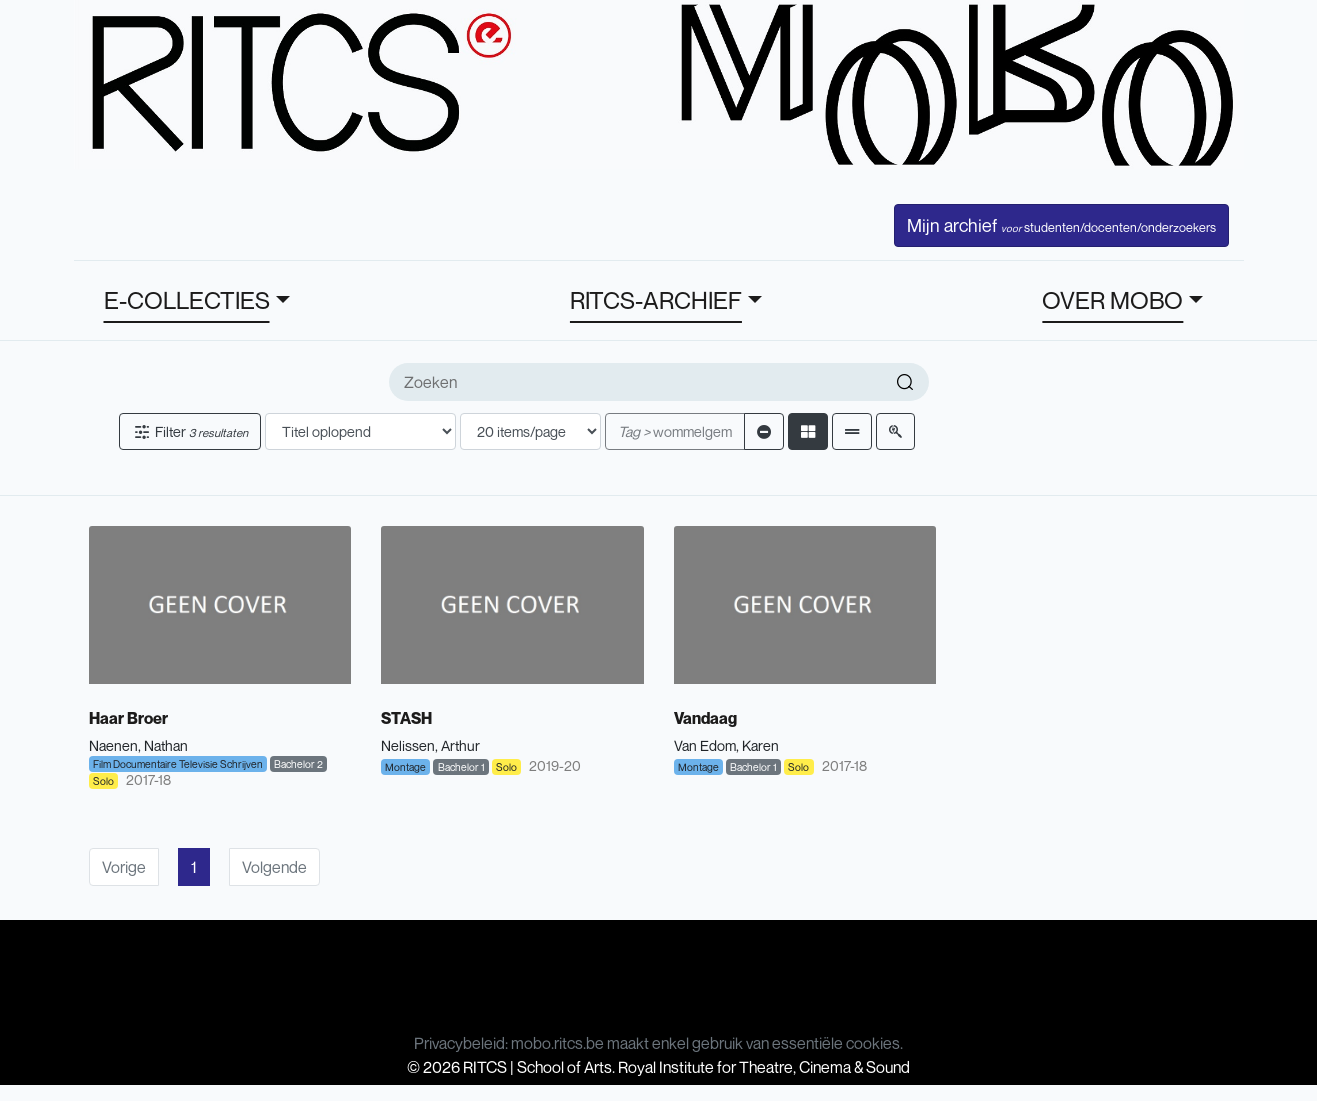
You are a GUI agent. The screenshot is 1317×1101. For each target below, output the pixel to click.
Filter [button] (190, 431)
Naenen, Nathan (138, 745)
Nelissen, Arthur (430, 745)
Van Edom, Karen (726, 745)
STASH (406, 718)
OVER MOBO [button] (1112, 300)
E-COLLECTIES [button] (187, 300)
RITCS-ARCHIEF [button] (656, 300)
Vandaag (705, 718)
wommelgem (675, 431)
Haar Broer (128, 718)
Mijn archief (1061, 225)
